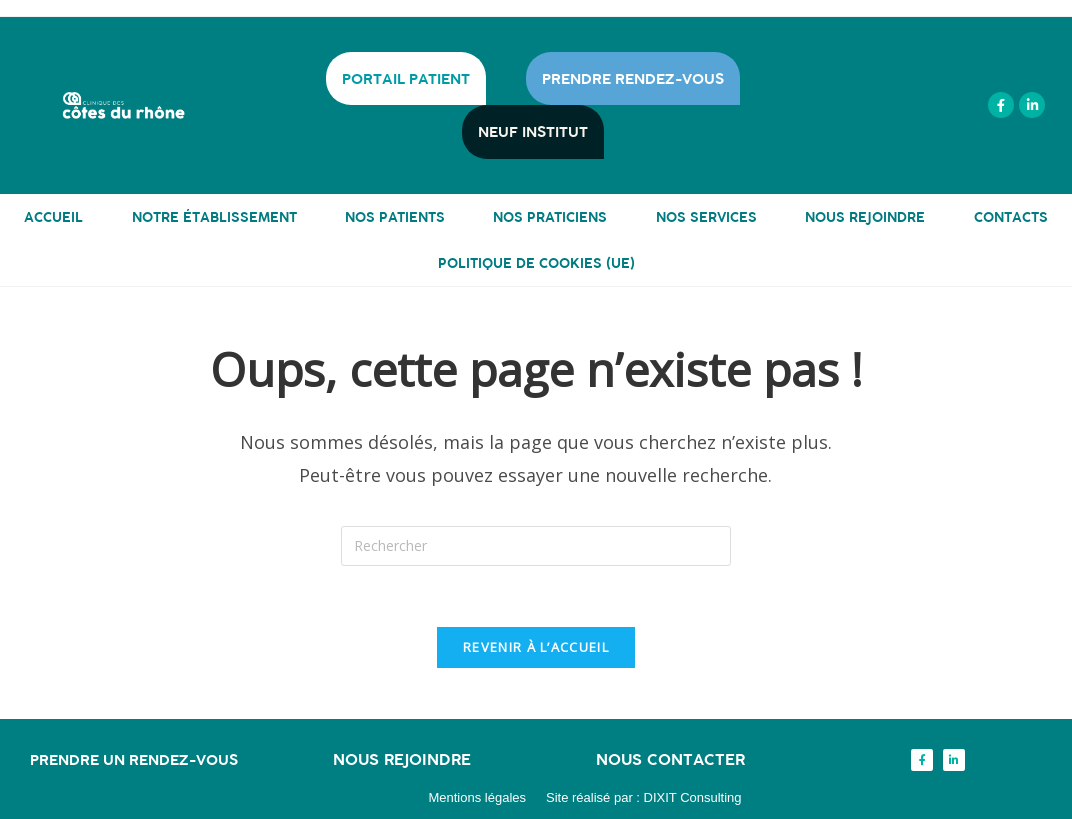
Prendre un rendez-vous (134, 759)
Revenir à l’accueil (536, 647)
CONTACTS (1011, 216)
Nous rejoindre (402, 759)
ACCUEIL (53, 216)
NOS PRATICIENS (550, 216)
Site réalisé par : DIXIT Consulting (644, 797)
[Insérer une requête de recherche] (536, 546)
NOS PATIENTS (395, 216)
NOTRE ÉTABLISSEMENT (214, 216)
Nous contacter (670, 759)
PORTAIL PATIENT (406, 78)
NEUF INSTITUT (533, 131)
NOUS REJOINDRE (865, 216)
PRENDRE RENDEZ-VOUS (633, 78)
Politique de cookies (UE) (536, 262)
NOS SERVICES (706, 216)
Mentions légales (477, 797)
